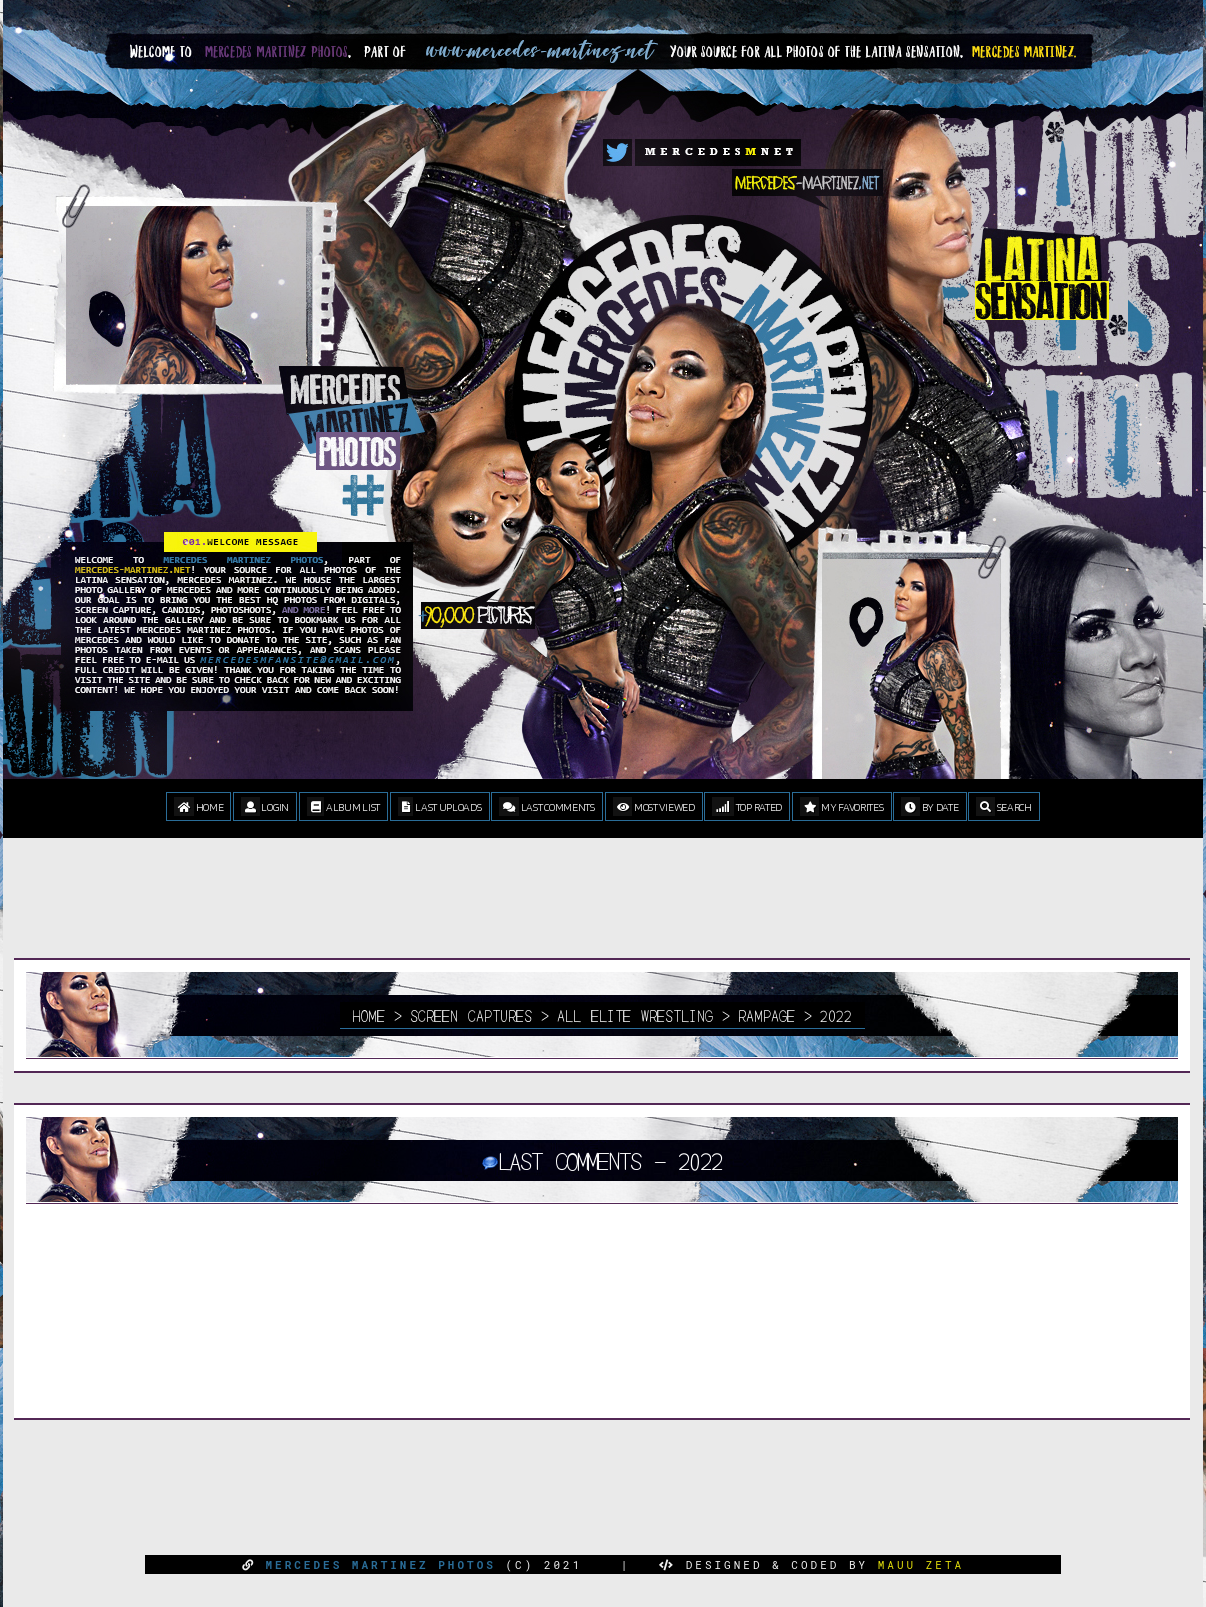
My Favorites (842, 806)
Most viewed (654, 806)
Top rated (747, 806)
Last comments (547, 806)
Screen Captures (471, 1015)
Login (265, 806)
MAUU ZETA (921, 1564)
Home (198, 806)
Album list (343, 806)
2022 (836, 1015)
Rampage (766, 1015)
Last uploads (440, 806)
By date (929, 806)
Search (1004, 806)
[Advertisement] (602, 913)
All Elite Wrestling (635, 1015)
